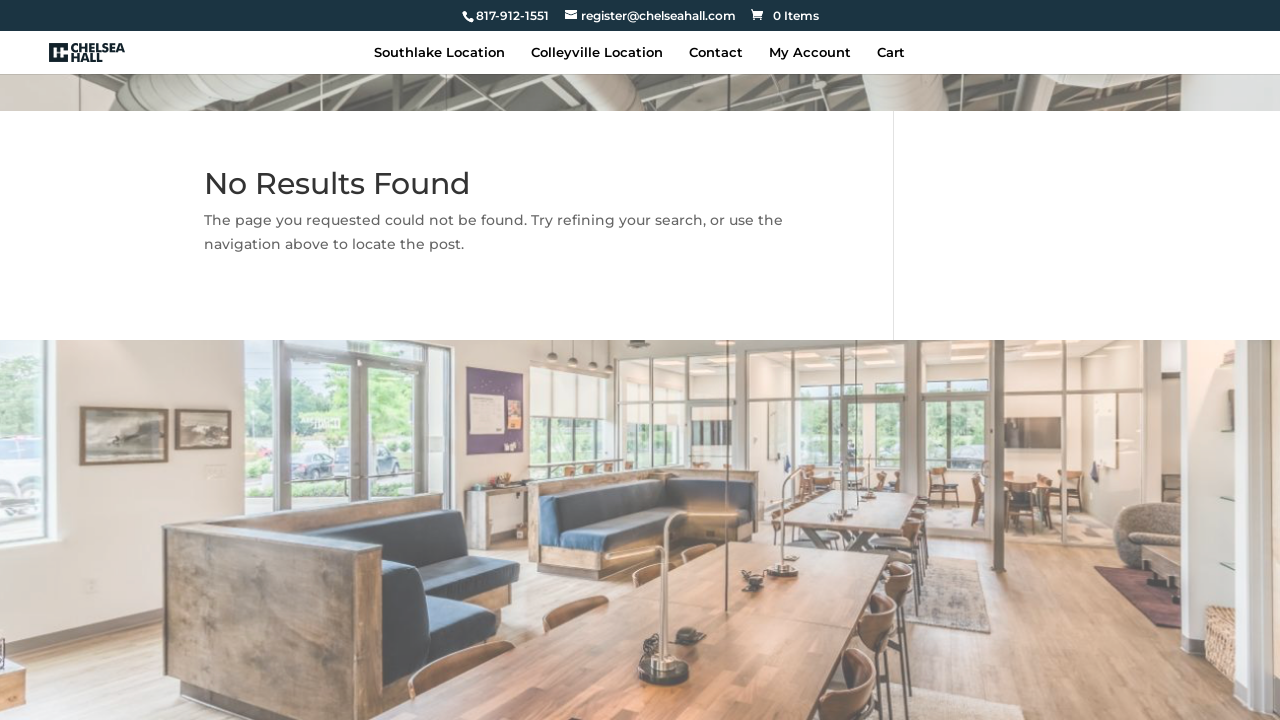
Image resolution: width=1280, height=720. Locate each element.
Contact (716, 52)
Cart (891, 52)
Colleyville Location (597, 52)
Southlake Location (439, 52)
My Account (810, 52)
